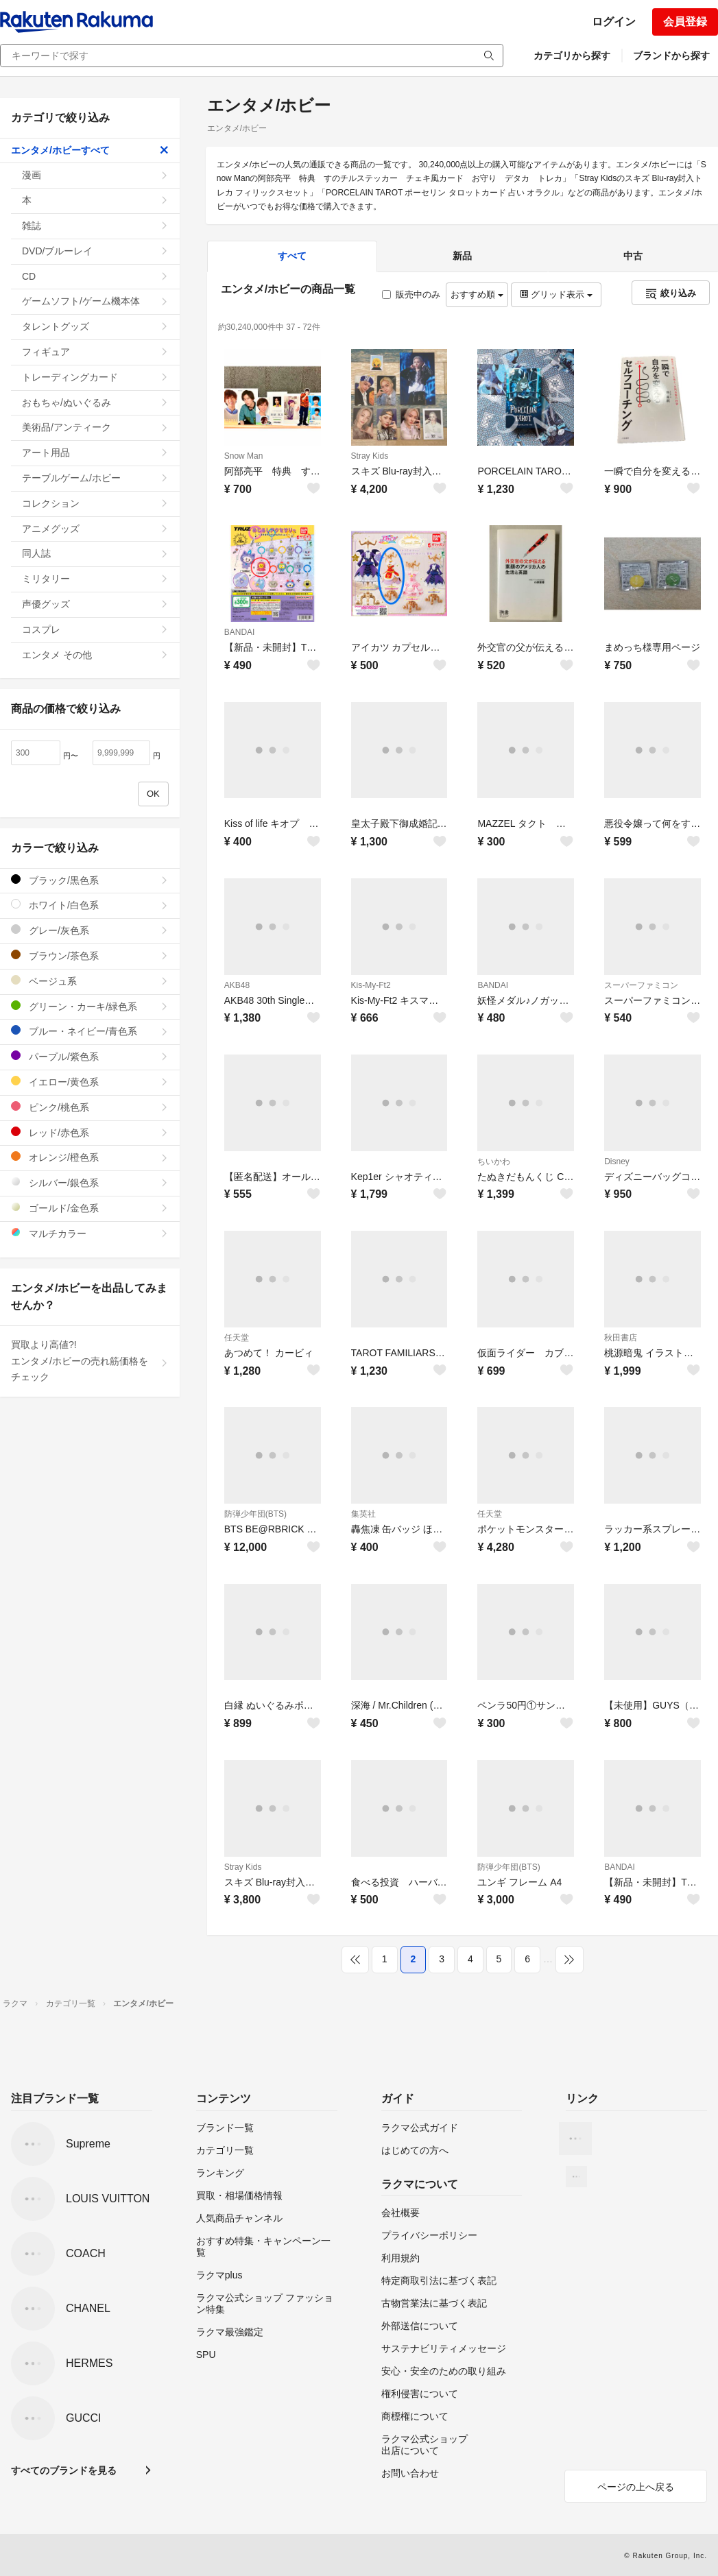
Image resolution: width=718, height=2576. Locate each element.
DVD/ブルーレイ (95, 250)
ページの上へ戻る (635, 2486)
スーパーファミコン (641, 985)
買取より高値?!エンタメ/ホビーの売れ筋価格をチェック (90, 1361)
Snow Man (243, 456)
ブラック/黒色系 (90, 880)
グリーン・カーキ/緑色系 (90, 1006)
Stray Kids (370, 456)
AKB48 (237, 985)
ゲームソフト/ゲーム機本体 (95, 301)
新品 (462, 255)
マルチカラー (90, 1233)
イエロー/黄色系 (90, 1081)
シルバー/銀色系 (90, 1182)
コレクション (95, 503)
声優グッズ (95, 604)
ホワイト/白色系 (90, 905)
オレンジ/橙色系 (90, 1157)
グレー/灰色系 (90, 930)
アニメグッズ (95, 528)
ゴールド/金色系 (90, 1208)
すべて (292, 255)
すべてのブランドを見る (64, 2470)
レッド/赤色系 (90, 1132)
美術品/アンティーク (95, 427)
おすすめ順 (477, 294)
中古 (633, 255)
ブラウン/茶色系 (90, 955)
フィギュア (95, 351)
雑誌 (95, 225)
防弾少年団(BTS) (255, 1514)
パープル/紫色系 (90, 1056)
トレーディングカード (95, 377)
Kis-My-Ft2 (371, 985)
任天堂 (236, 1338)
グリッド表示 (556, 294)
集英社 (363, 1514)
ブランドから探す (671, 55)
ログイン (614, 21)
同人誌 (95, 553)
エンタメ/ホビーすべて (90, 150)
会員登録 (685, 21)
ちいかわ (493, 1161)
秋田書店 (620, 1338)
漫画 (95, 174)
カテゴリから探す (572, 55)
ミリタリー (95, 578)
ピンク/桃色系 (90, 1107)
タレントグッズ (95, 326)
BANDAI (239, 632)
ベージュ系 (90, 981)
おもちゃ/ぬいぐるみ (95, 402)
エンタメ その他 (95, 654)
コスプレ (95, 629)
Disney (617, 1161)
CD (95, 276)
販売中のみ (411, 294)
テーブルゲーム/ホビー (95, 477)
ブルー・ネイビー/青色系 (90, 1031)
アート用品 (95, 452)
